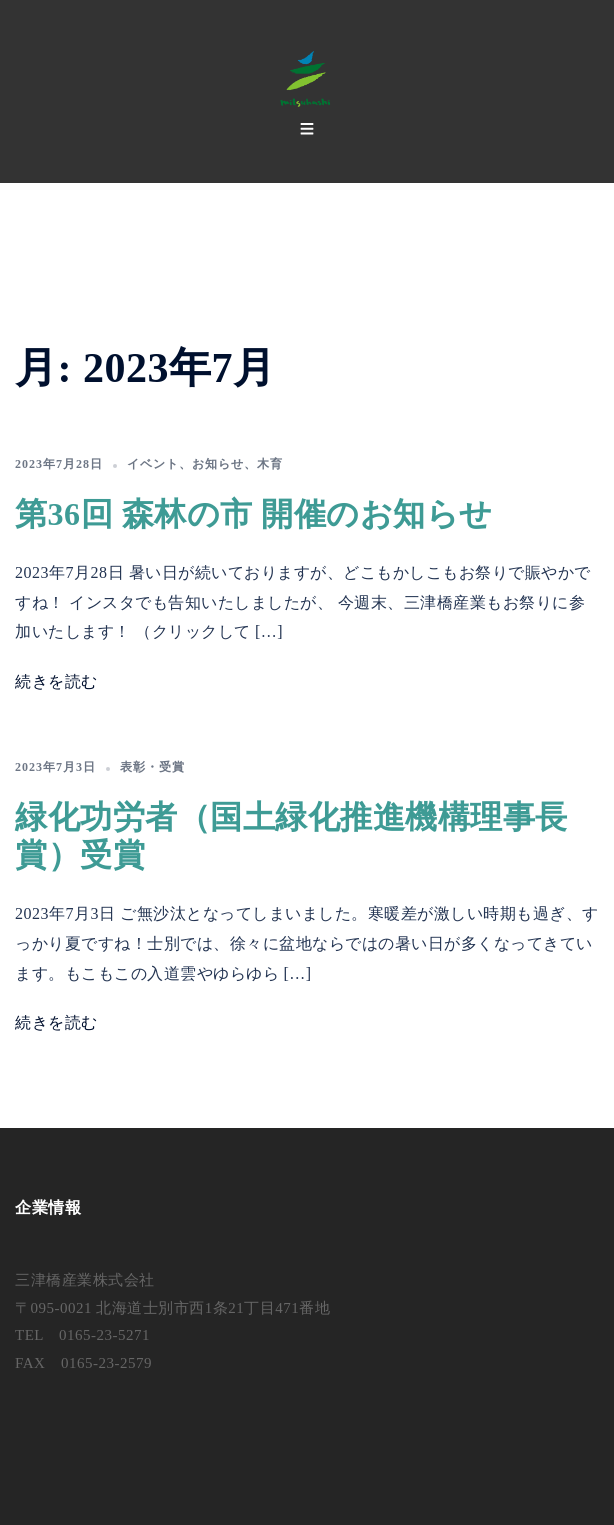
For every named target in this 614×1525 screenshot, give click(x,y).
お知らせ (218, 464)
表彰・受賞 (152, 767)
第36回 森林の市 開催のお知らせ (254, 514)
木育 (270, 464)
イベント (153, 464)
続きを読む (56, 681)
